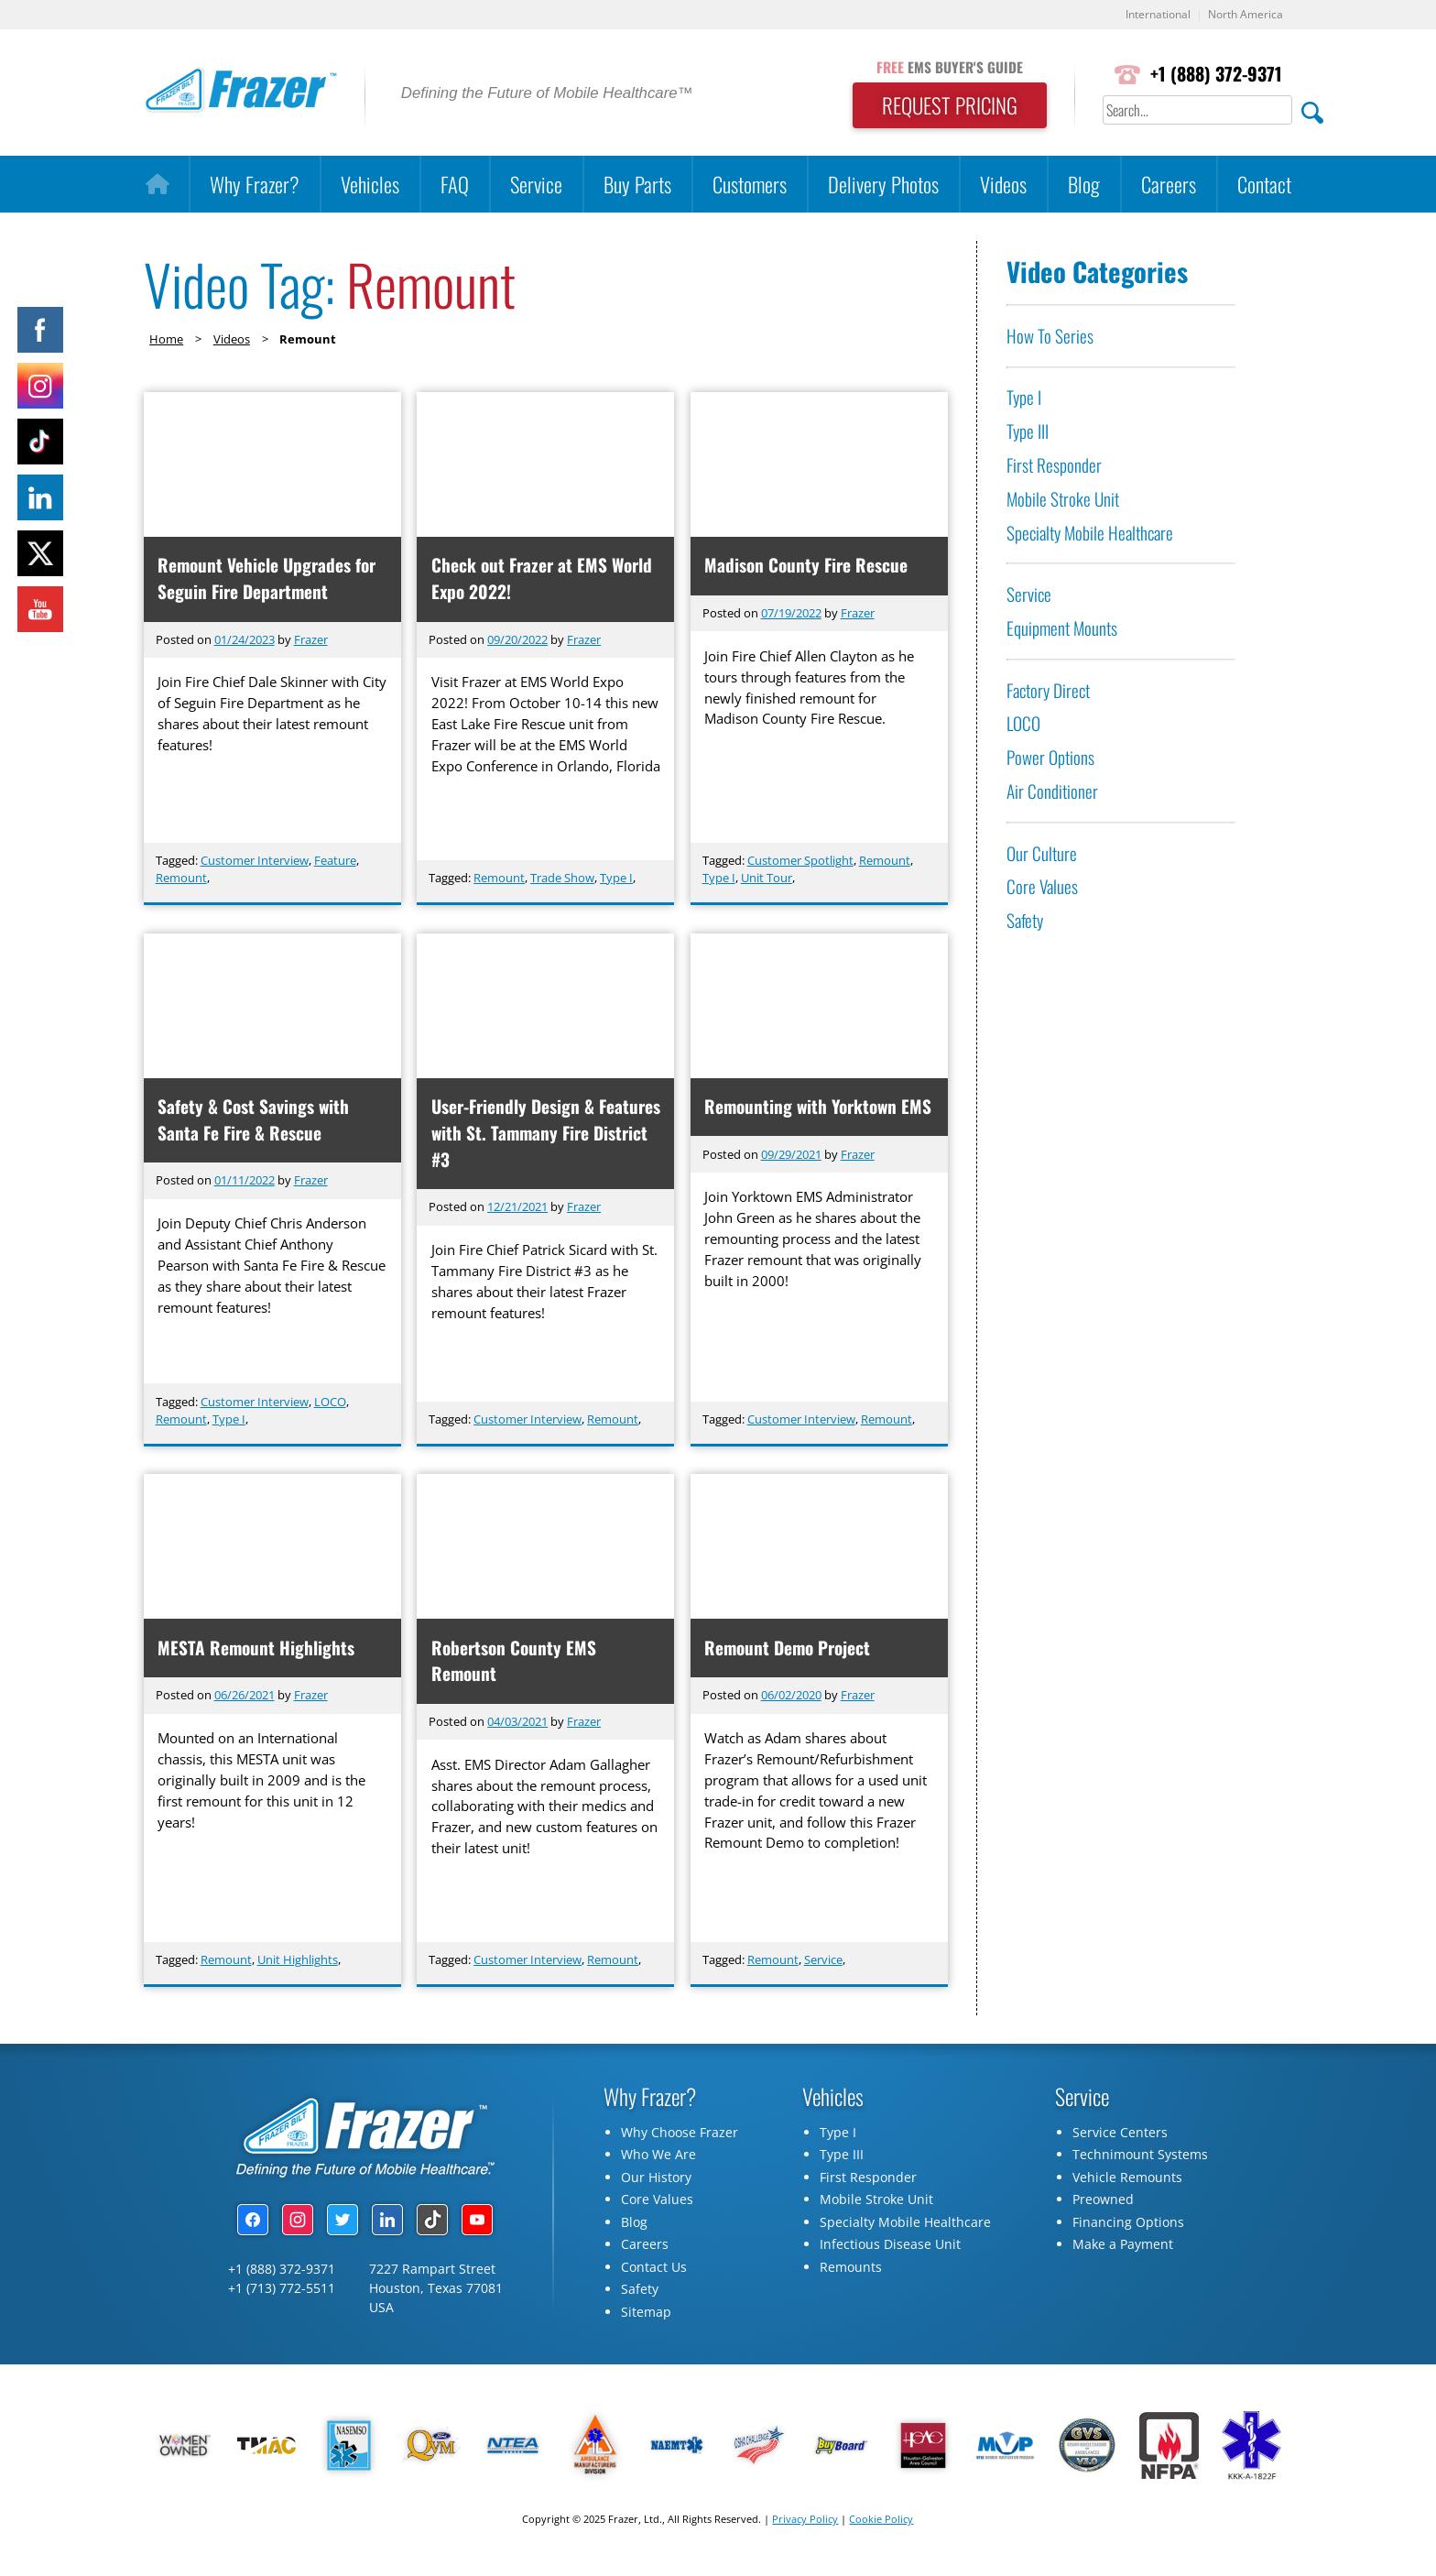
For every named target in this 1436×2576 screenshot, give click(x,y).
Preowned (1103, 2203)
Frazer (311, 639)
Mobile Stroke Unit (1062, 499)
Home (166, 339)
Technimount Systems (1140, 2158)
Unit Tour (766, 878)
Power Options (1050, 758)
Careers (1168, 184)
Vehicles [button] (370, 184)
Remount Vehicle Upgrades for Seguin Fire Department (267, 579)
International (1150, 15)
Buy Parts (637, 184)
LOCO (330, 1403)
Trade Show (562, 878)
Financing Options (1128, 2226)
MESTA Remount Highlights (256, 1650)
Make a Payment (1122, 2248)
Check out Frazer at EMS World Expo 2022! (541, 579)
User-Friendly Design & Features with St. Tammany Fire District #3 (543, 1134)
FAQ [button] (455, 184)
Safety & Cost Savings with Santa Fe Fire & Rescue (254, 1121)
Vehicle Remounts (1127, 2181)
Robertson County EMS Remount (513, 1663)
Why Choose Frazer (679, 2136)
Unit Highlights (297, 1963)
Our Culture (1041, 853)
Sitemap (646, 2316)
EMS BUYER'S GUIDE (943, 67)
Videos (1003, 184)
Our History (656, 2181)
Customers (750, 184)
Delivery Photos (883, 184)
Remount (181, 878)
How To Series (1049, 335)
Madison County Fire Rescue (806, 565)
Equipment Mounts (1061, 629)
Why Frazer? (254, 184)
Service (536, 184)
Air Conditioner (1052, 792)
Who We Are (658, 2158)
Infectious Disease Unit (890, 2248)
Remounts (851, 2271)
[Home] (157, 185)
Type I (616, 878)
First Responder (1054, 466)
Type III (1027, 432)
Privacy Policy (805, 2523)
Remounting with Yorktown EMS (818, 1108)
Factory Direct (1048, 690)
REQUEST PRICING (943, 106)
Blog (1084, 184)
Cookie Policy (881, 2523)
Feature (335, 861)
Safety (1024, 921)
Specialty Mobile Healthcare (1089, 532)
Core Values (1042, 887)
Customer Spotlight (800, 861)
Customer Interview (255, 861)
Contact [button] (1264, 184)
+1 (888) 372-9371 (1214, 74)
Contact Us (654, 2271)
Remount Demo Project (788, 1650)
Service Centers (1120, 2136)
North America (1243, 15)
